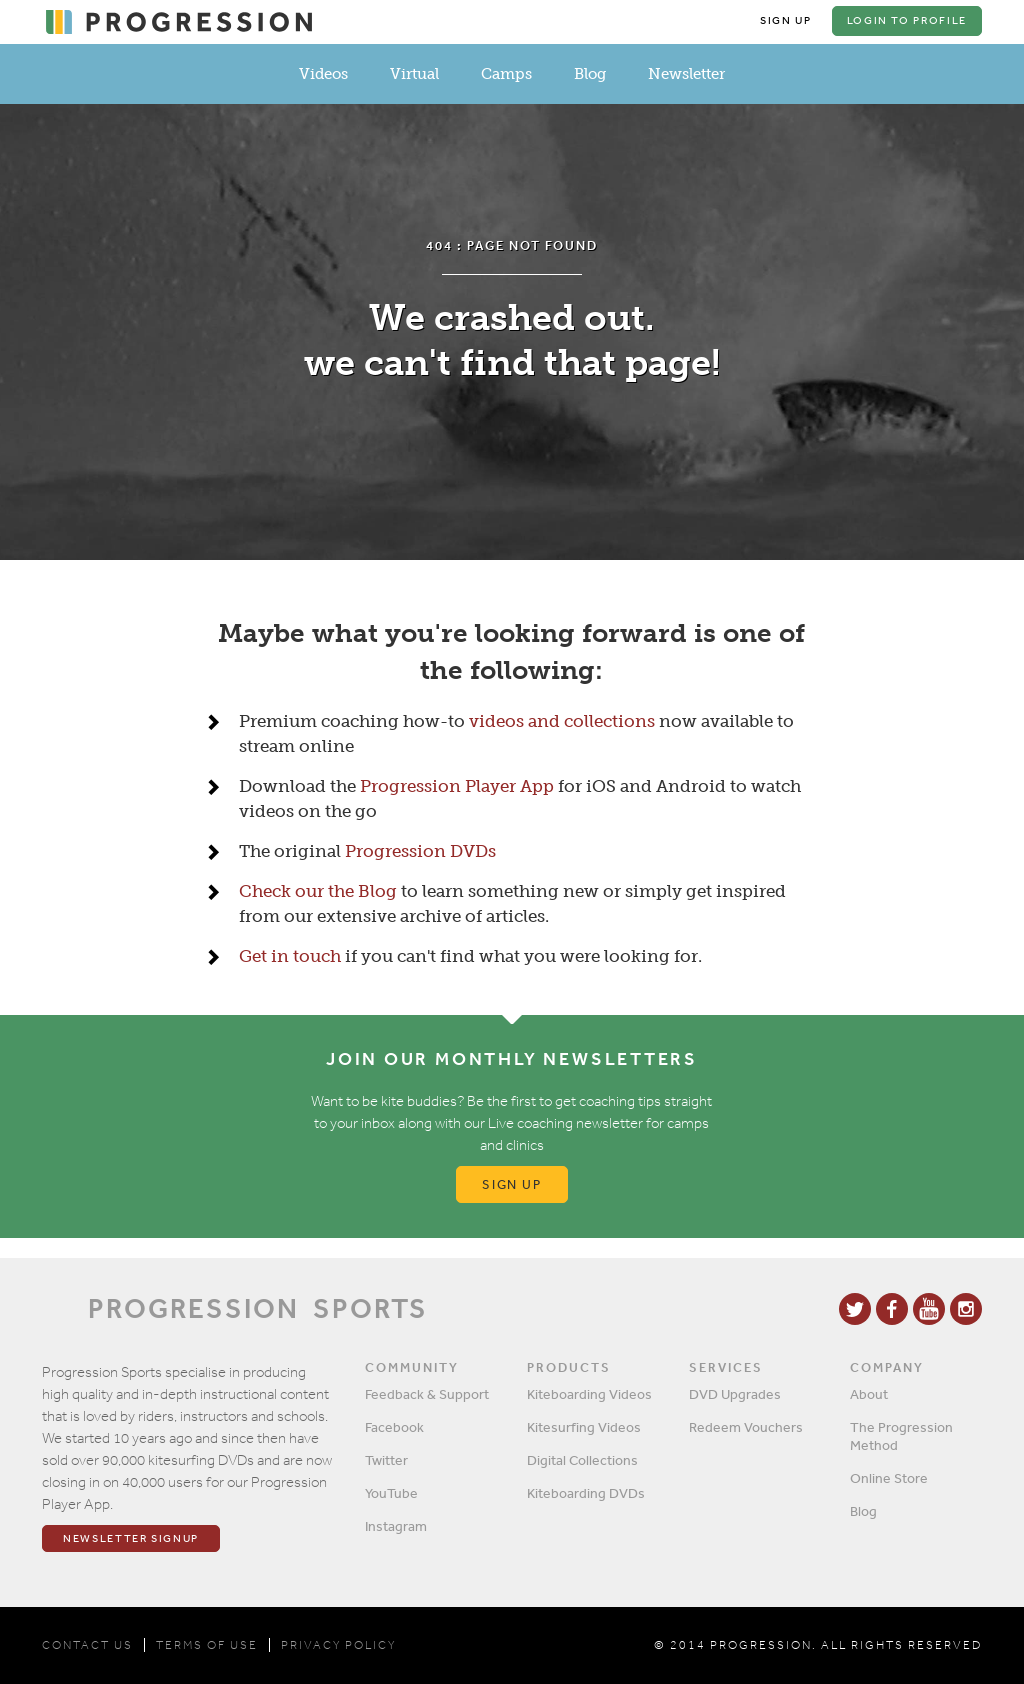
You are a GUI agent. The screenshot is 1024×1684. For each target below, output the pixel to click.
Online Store (889, 1478)
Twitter (386, 1460)
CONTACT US (87, 1645)
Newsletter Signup (131, 1538)
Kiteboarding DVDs (586, 1493)
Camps (506, 74)
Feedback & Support (427, 1394)
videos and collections (562, 721)
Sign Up (786, 20)
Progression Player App (457, 786)
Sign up (512, 1184)
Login (907, 20)
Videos (323, 74)
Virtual (414, 74)
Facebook (394, 1427)
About (869, 1394)
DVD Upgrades (735, 1394)
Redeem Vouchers (746, 1427)
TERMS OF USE (207, 1645)
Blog (590, 74)
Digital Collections (582, 1460)
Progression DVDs (420, 851)
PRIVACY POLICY (338, 1645)
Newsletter (686, 74)
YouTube (391, 1493)
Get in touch (290, 956)
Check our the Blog (318, 891)
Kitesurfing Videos (584, 1427)
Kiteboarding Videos (589, 1394)
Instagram (396, 1526)
